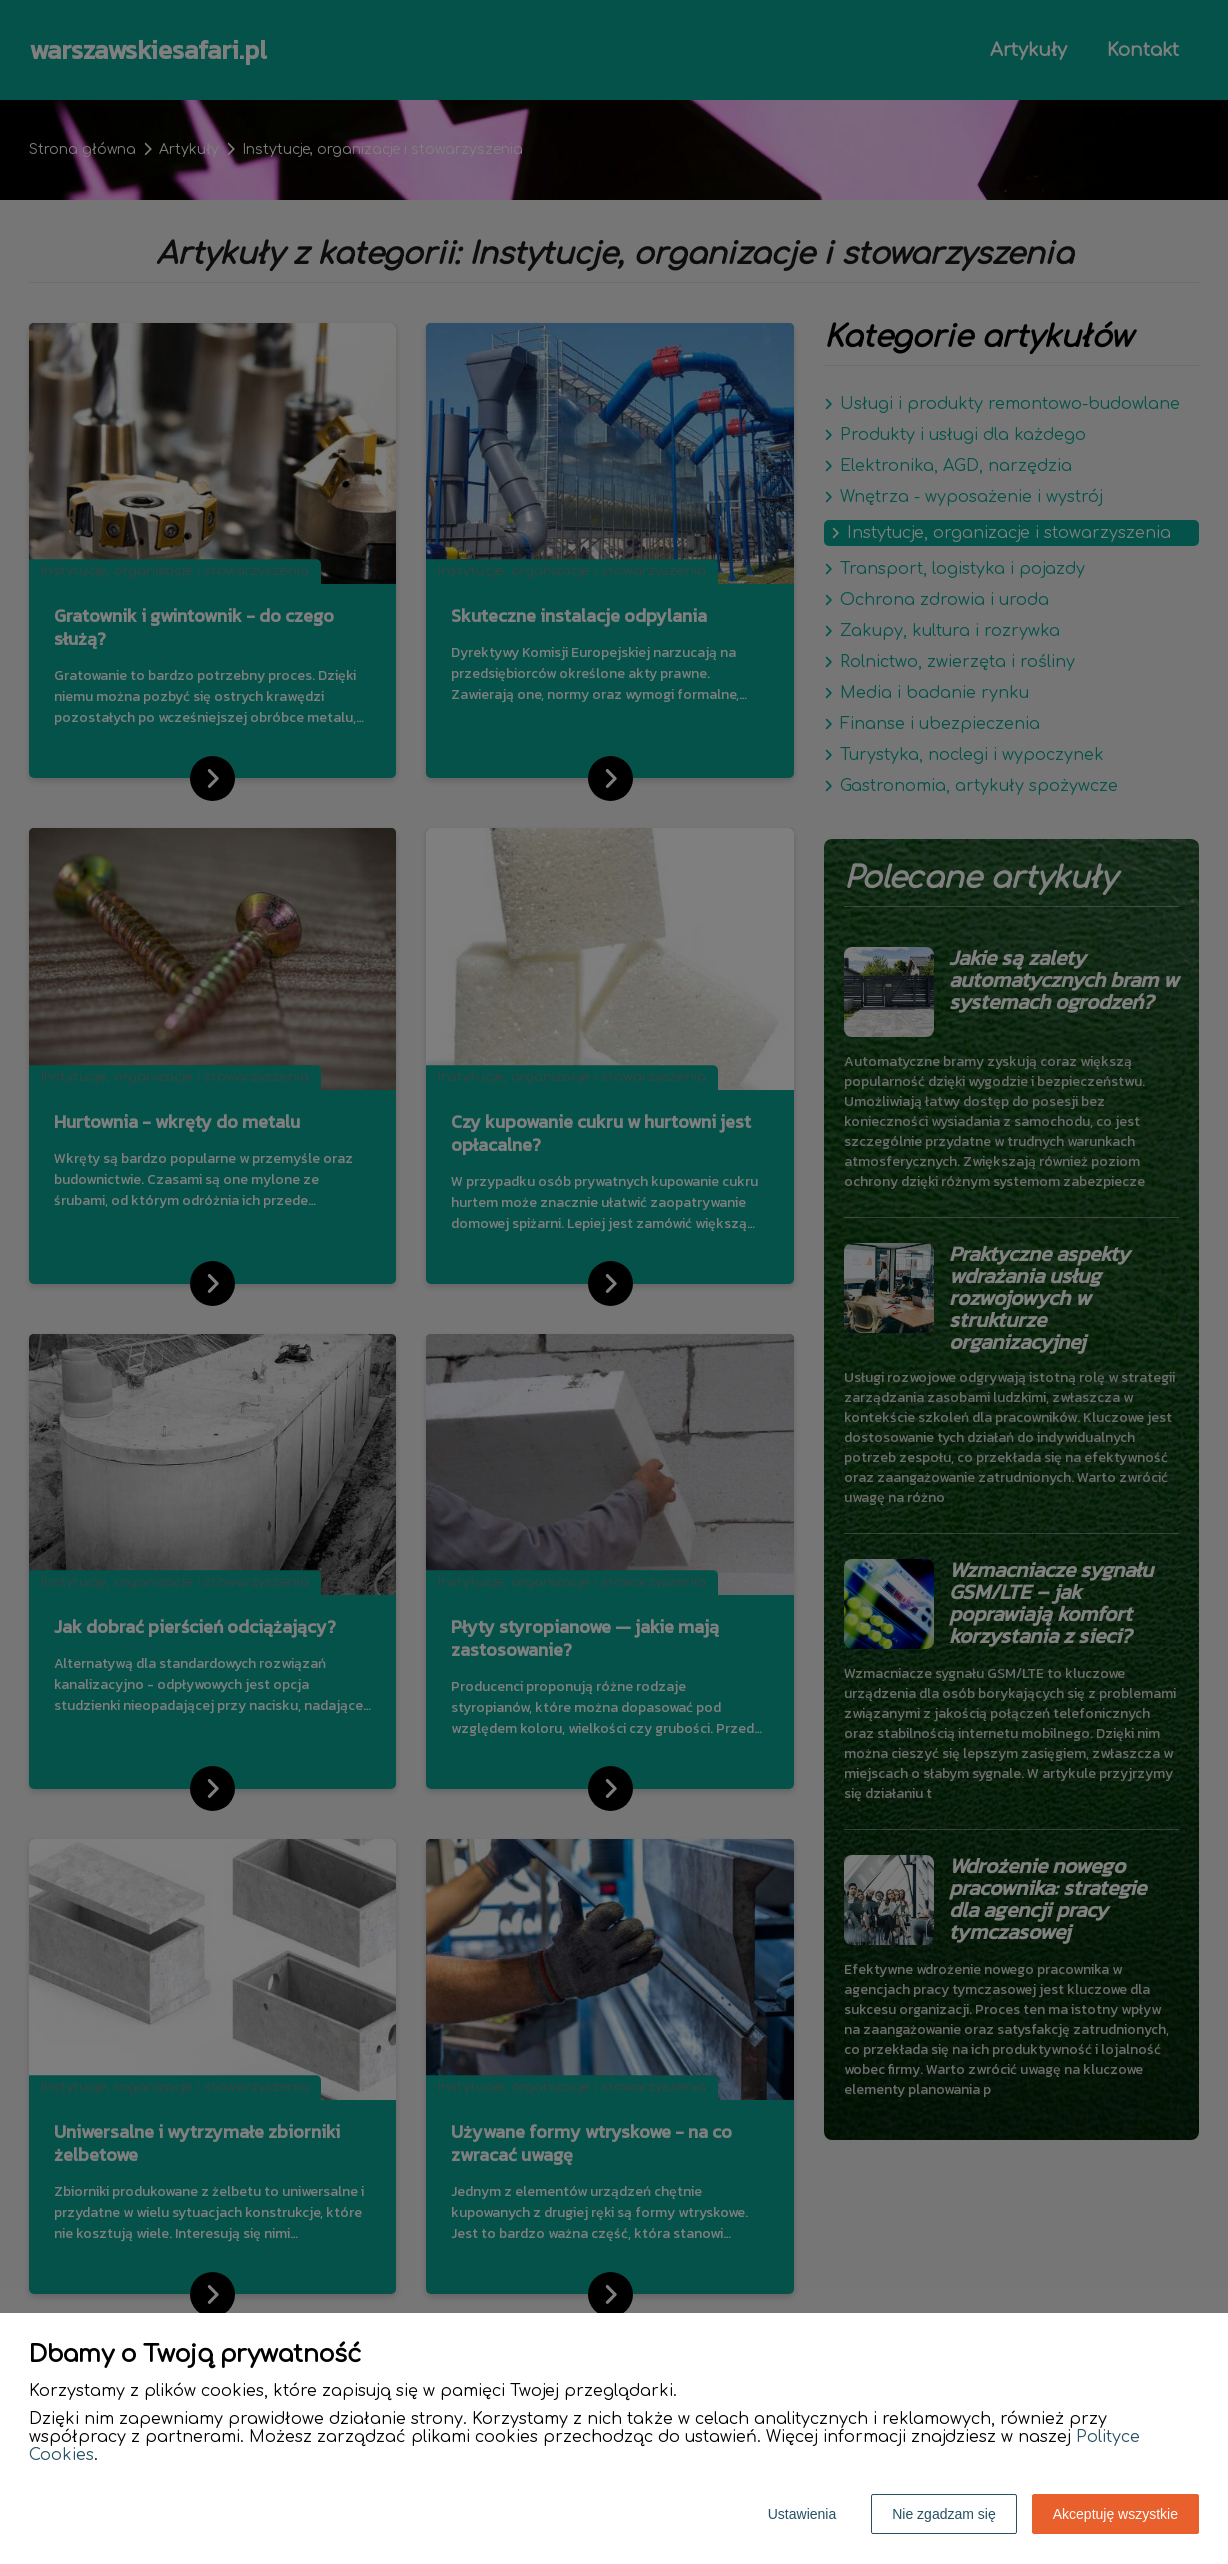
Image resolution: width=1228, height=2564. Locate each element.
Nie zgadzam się (944, 2514)
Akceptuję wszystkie (1115, 2514)
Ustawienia (802, 2514)
